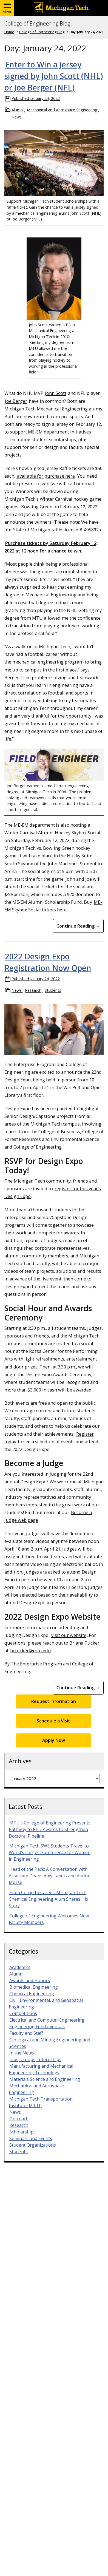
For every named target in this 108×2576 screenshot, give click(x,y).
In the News (21, 2053)
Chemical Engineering (31, 1994)
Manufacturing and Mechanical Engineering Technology (41, 2069)
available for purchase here (45, 476)
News (17, 117)
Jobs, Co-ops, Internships (35, 2059)
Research (33, 990)
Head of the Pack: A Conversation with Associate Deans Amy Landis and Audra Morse (49, 1875)
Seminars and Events (30, 2138)
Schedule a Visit (53, 1721)
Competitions (23, 2013)
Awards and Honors (29, 1980)
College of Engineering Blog (37, 23)
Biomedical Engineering (33, 1987)
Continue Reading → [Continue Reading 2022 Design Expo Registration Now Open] (78, 1688)
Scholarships (22, 2132)
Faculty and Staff (26, 2033)
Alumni (18, 109)
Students (53, 990)
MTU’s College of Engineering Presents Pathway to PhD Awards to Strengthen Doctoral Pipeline (49, 1829)
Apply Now (53, 1740)
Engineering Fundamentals (37, 2027)
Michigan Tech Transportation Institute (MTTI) (41, 2102)
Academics (19, 1967)
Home (9, 31)
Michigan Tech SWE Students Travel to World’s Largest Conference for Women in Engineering (49, 1852)
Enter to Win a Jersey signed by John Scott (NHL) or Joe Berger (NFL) (53, 76)
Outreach (19, 2119)
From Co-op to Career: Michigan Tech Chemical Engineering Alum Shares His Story (48, 1899)
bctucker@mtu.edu (30, 1650)
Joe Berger (16, 401)
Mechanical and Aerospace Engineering (62, 109)
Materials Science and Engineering (44, 2079)
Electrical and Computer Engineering (46, 2020)
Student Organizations (32, 2145)
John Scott (55, 393)
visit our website (68, 1635)
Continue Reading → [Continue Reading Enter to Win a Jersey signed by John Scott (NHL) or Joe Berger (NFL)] (78, 926)
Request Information (53, 1701)
